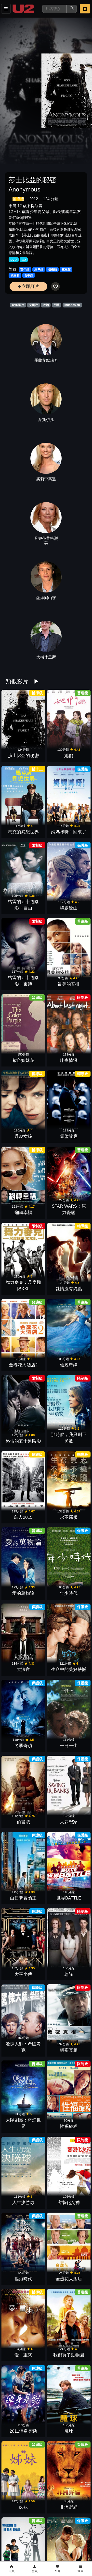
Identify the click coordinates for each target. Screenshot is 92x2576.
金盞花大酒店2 (23, 1364)
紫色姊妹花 (23, 1060)
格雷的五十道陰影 (23, 1441)
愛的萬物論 (23, 1593)
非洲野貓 (69, 2507)
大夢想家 (69, 1821)
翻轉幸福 (23, 1212)
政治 (46, 305)
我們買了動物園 (68, 2355)
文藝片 (33, 305)
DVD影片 (18, 305)
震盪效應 (69, 1136)
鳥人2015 (23, 1517)
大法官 (23, 1669)
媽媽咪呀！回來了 (68, 831)
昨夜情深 (69, 1060)
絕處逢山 (69, 908)
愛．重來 (23, 2355)
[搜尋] (54, 9)
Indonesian (72, 305)
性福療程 (69, 2126)
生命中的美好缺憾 (68, 1669)
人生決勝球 (23, 2202)
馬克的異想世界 (23, 831)
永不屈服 (69, 1517)
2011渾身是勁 (23, 2431)
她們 (68, 755)
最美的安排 (69, 984)
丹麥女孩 (23, 1136)
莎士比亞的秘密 (23, 755)
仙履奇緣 (69, 1364)
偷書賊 (23, 1821)
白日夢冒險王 (23, 1898)
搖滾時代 (23, 2278)
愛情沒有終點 (68, 1288)
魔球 (68, 2431)
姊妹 (23, 2507)
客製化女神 (69, 2202)
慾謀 (68, 1974)
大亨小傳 (23, 1974)
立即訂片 (28, 286)
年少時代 (69, 1593)
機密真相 (69, 2050)
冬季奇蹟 (23, 1745)
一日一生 (69, 1745)
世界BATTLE (68, 1898)
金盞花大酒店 (68, 2278)
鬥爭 (57, 305)
